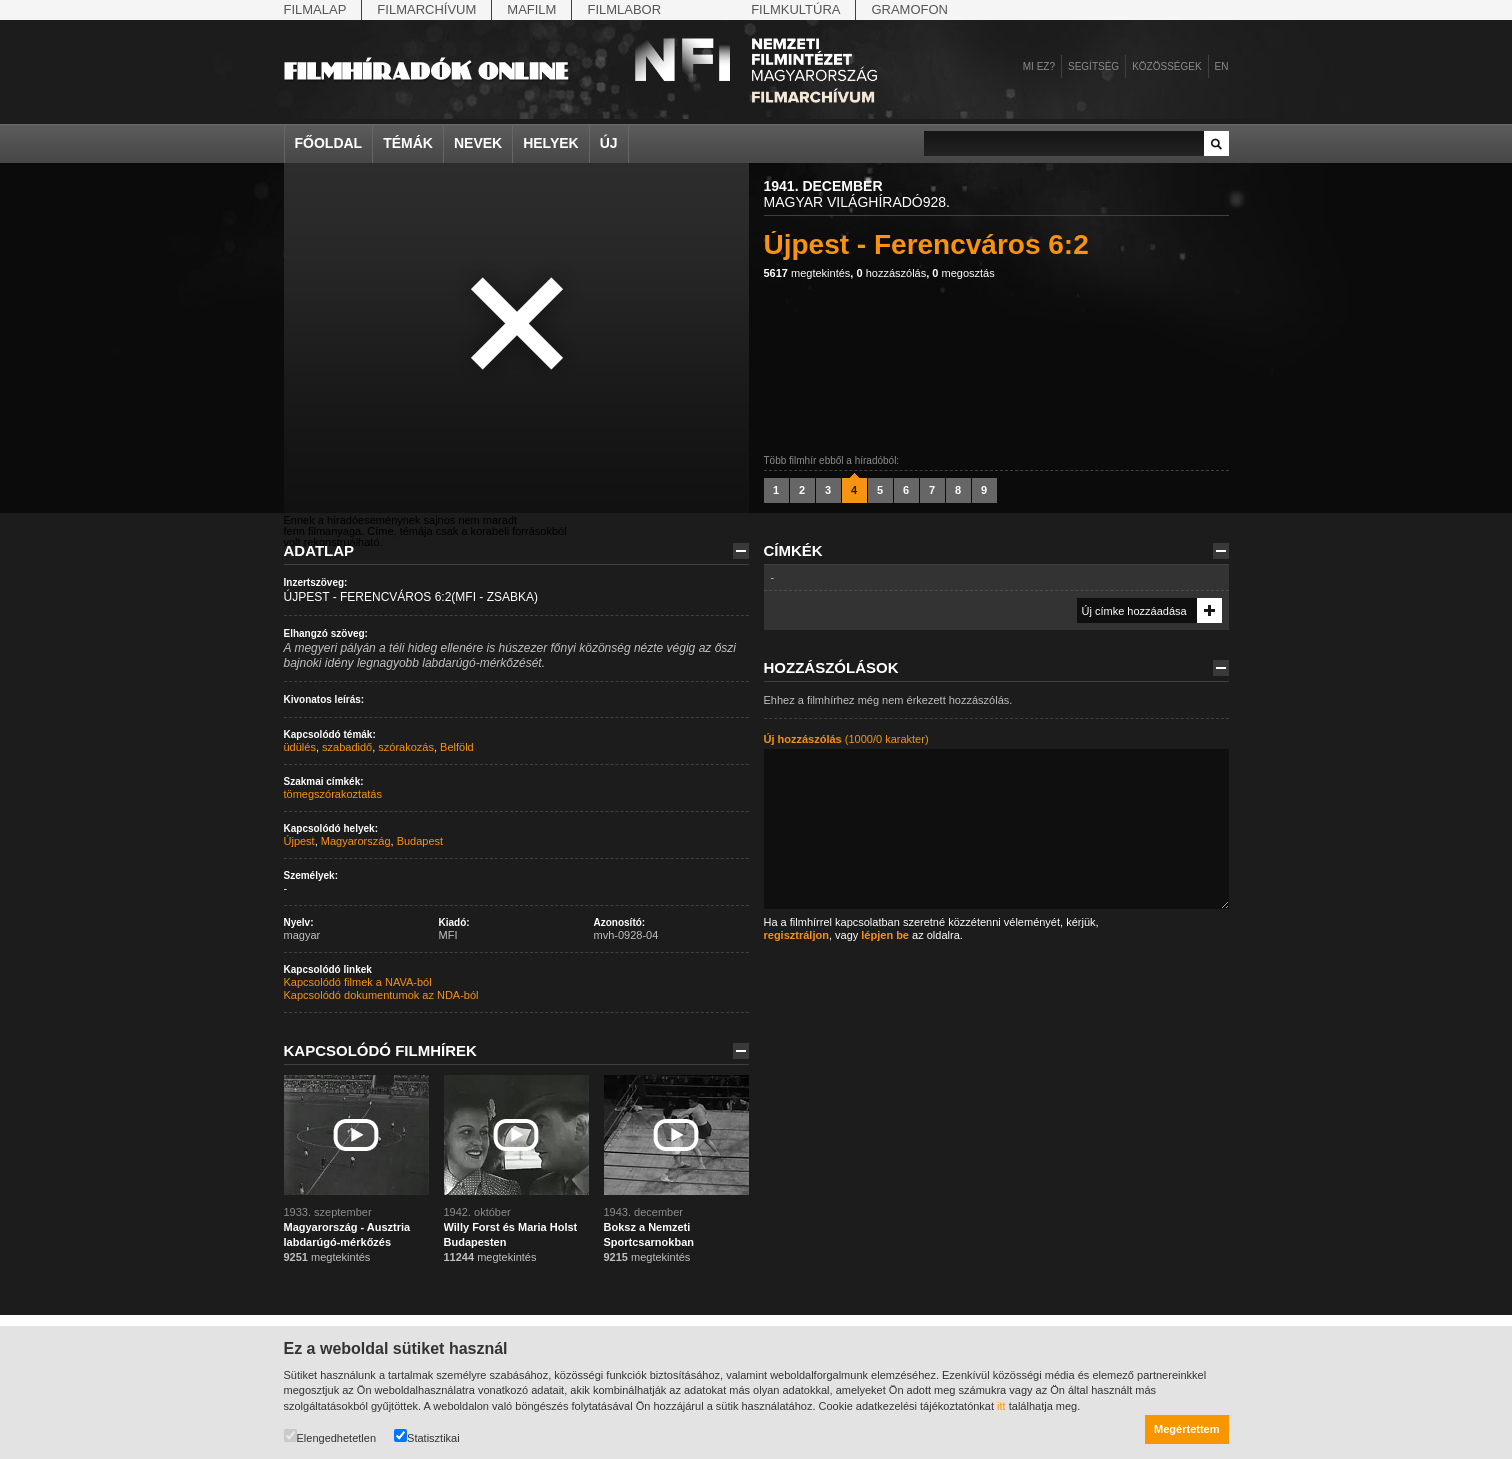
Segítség (1093, 66)
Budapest (420, 841)
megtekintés (807, 273)
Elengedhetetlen (330, 1436)
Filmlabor (624, 9)
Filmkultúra (795, 9)
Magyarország (356, 841)
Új (609, 143)
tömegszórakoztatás (333, 794)
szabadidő (347, 747)
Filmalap (315, 9)
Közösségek (1166, 66)
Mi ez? (1039, 66)
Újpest (299, 841)
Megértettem (1186, 1429)
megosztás (963, 273)
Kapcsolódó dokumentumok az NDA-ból (381, 995)
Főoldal (329, 143)
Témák (408, 143)
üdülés (300, 747)
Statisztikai (427, 1436)
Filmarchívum (426, 9)
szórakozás (406, 747)
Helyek (551, 143)
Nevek (478, 143)
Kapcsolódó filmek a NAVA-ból (358, 982)
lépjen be (885, 935)
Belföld (457, 747)
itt (1001, 1406)
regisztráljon (796, 935)
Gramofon (909, 9)
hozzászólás (891, 273)
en (1222, 66)
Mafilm (531, 9)
